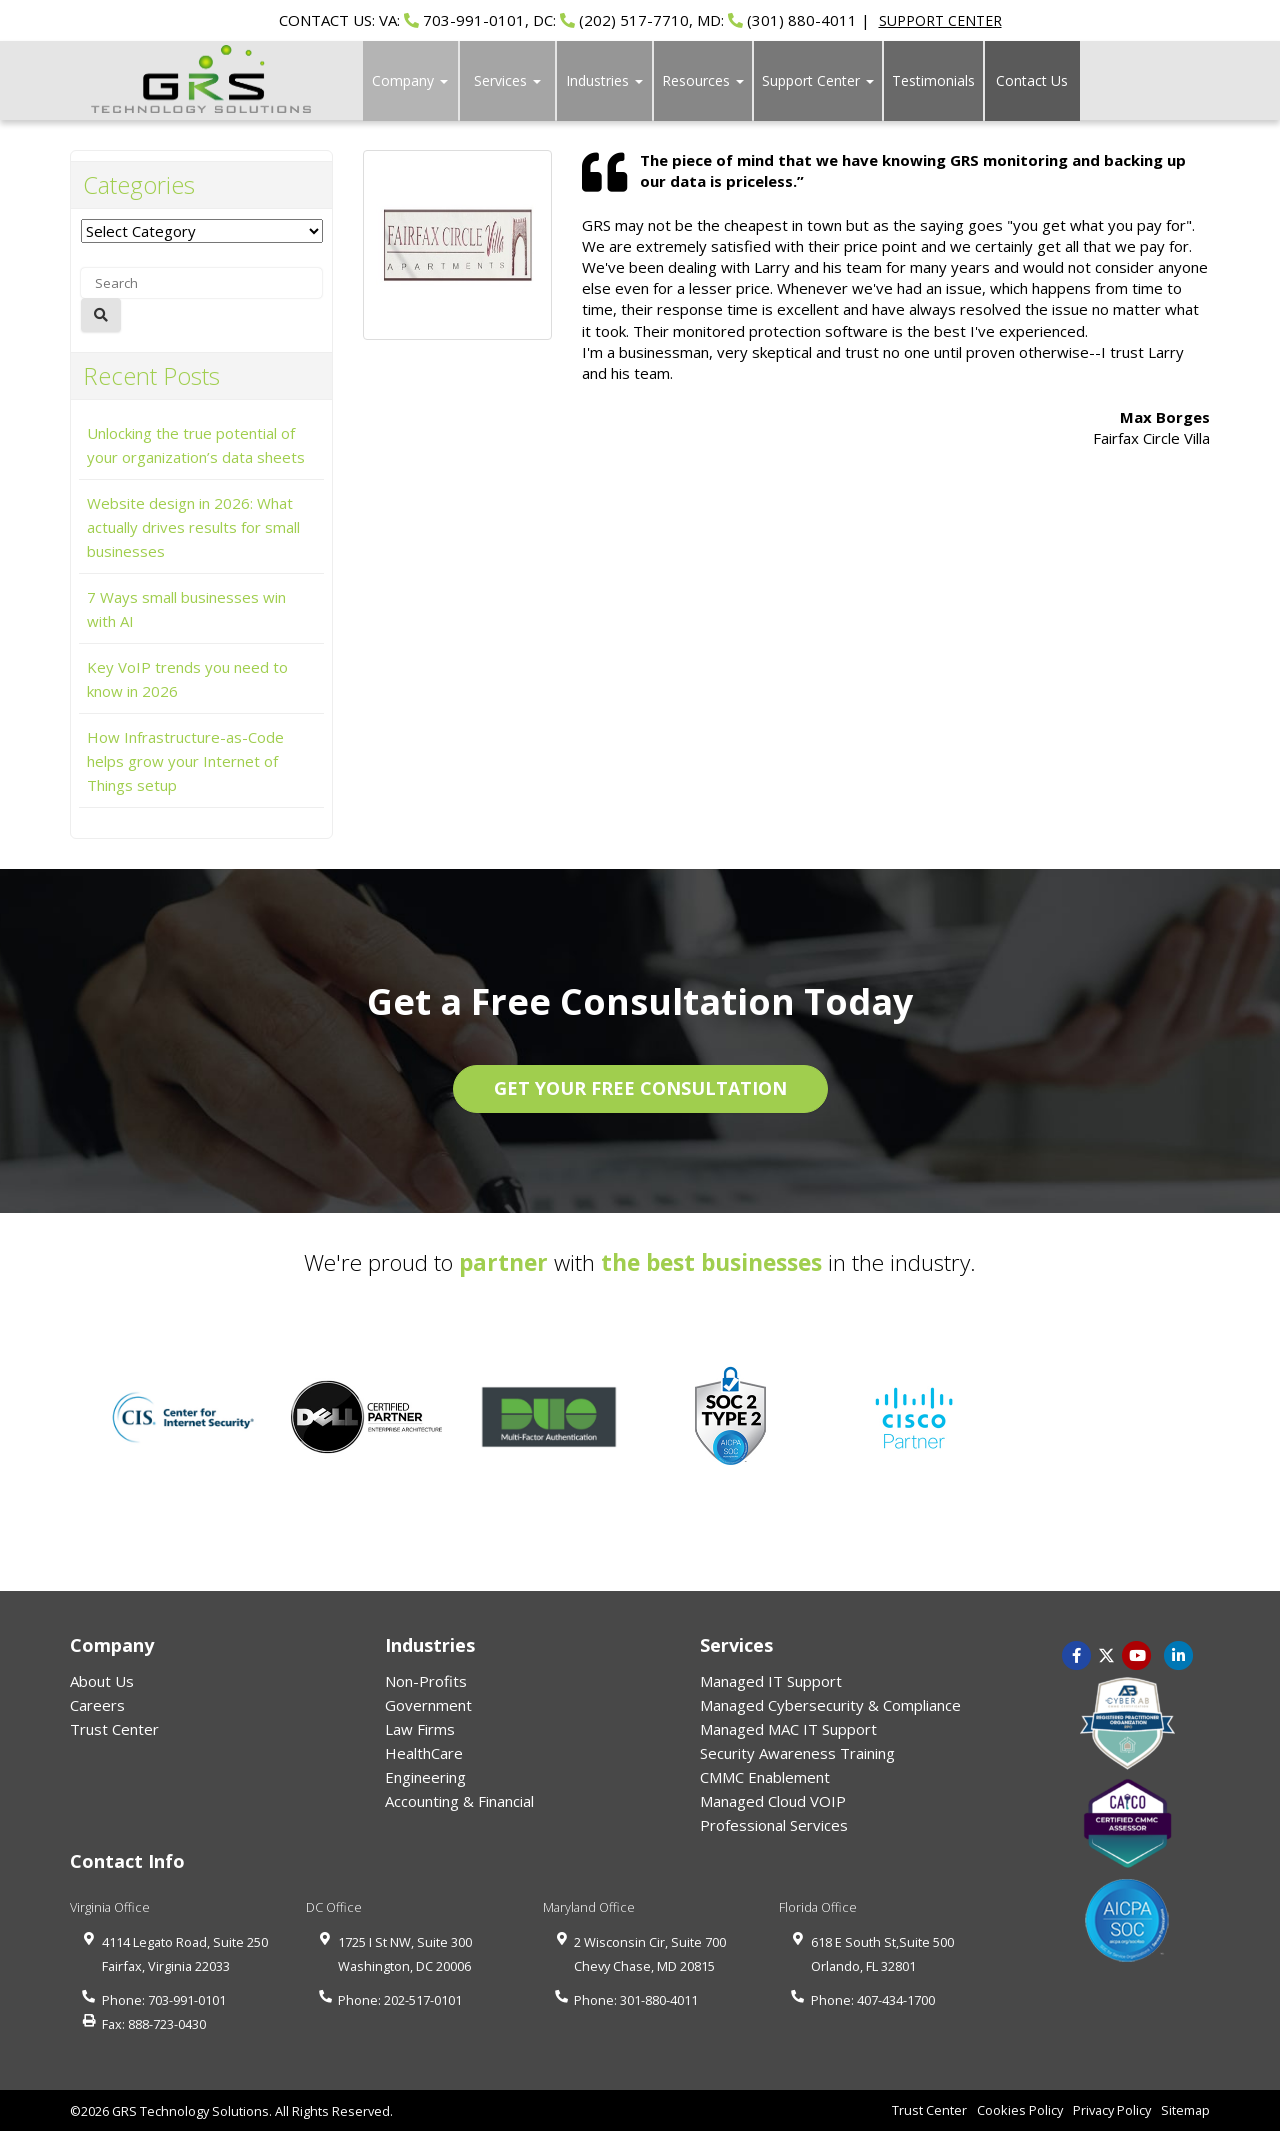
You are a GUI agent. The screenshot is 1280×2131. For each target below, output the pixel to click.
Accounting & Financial (459, 1801)
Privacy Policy (1112, 2110)
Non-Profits (426, 1681)
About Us (102, 1681)
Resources (703, 80)
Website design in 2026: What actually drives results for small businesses (193, 527)
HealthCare (424, 1753)
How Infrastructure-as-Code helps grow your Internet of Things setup (185, 761)
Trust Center (114, 1729)
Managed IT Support (771, 1681)
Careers (97, 1705)
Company (410, 80)
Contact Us (1032, 80)
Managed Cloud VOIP (773, 1801)
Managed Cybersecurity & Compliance (830, 1705)
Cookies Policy (1020, 2110)
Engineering (425, 1777)
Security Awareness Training (797, 1753)
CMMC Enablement (765, 1777)
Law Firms (420, 1729)
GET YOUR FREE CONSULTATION (640, 1088)
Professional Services (774, 1825)
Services (507, 80)
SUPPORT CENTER (940, 20)
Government (428, 1705)
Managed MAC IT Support (788, 1729)
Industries (604, 80)
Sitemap (1185, 2110)
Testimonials (933, 80)
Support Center (818, 80)
